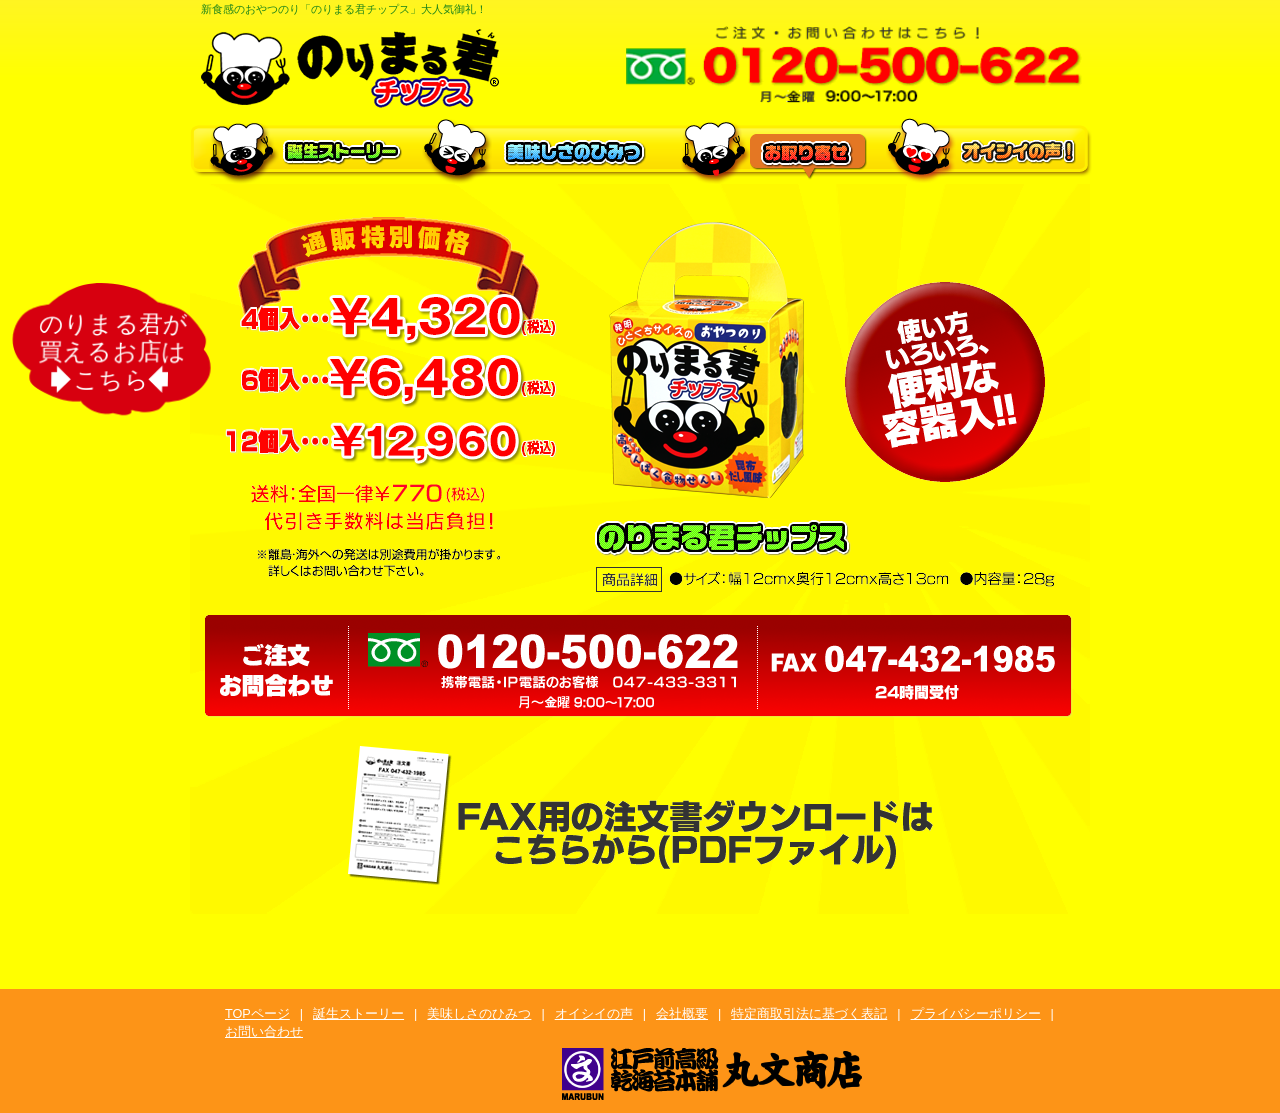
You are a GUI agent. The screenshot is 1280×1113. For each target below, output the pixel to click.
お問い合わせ (264, 1032)
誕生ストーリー (358, 1014)
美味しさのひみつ (479, 1014)
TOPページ (257, 1014)
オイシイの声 (594, 1014)
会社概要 (682, 1014)
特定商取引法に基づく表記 (809, 1014)
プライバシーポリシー (976, 1014)
